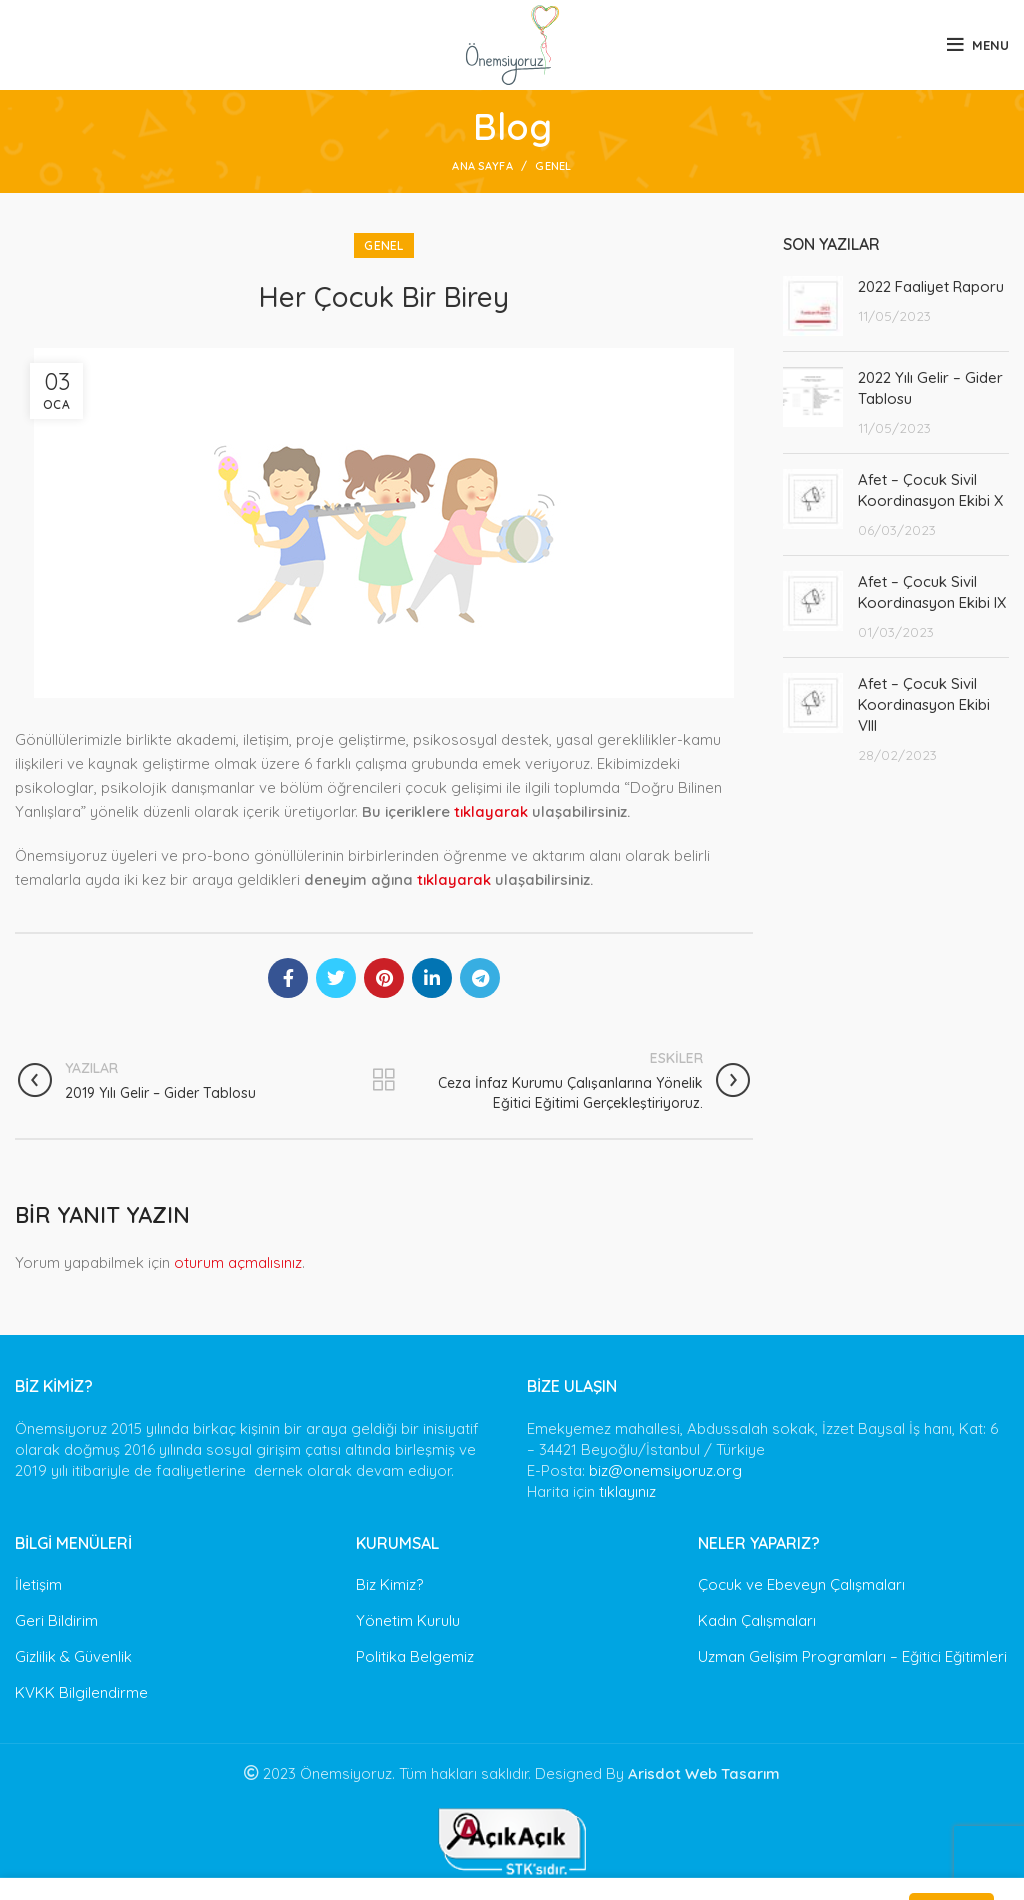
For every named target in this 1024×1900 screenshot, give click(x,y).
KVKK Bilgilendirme (81, 1692)
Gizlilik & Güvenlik (73, 1656)
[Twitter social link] (336, 978)
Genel (553, 166)
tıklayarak (491, 811)
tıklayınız (627, 1491)
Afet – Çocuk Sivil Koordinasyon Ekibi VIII (924, 704)
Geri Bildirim (56, 1620)
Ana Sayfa (482, 166)
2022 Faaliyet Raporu (931, 286)
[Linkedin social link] (432, 978)
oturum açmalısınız (238, 1262)
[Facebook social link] (288, 978)
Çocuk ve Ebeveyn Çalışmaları (801, 1584)
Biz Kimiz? (389, 1584)
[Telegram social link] (480, 978)
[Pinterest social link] (384, 978)
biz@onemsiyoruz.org (665, 1470)
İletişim (38, 1584)
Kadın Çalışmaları (757, 1620)
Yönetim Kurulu (408, 1620)
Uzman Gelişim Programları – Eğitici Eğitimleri (852, 1656)
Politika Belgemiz (415, 1656)
